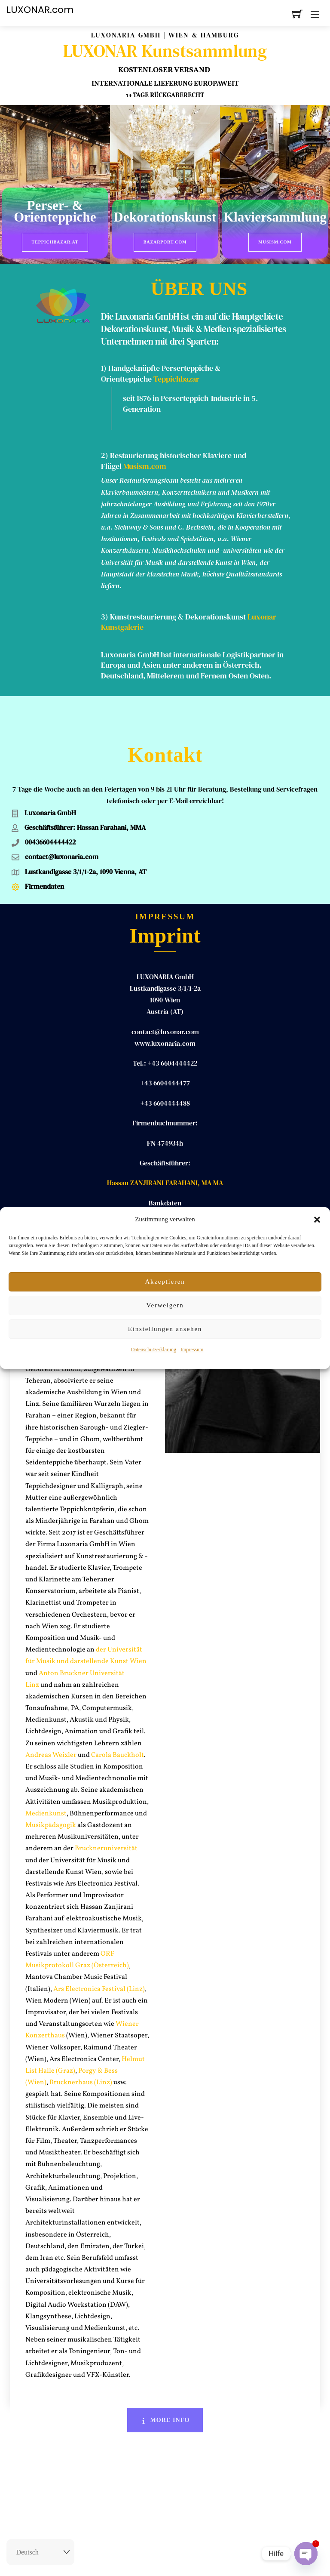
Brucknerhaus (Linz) (80, 2043)
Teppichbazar (176, 374)
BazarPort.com (165, 242)
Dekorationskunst (165, 218)
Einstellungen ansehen (165, 1328)
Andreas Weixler (50, 1716)
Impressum (191, 1350)
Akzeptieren (165, 1281)
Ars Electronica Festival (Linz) (99, 1950)
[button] (317, 1219)
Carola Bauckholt (117, 1716)
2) (105, 451)
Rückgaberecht (119, 2561)
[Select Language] (40, 2552)
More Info (165, 2381)
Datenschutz (214, 2561)
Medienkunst (46, 1774)
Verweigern (164, 1305)
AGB (186, 2561)
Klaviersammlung (275, 218)
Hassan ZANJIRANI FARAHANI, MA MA (165, 1144)
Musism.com (274, 242)
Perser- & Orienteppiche (55, 212)
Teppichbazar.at (55, 242)
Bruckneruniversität (106, 1810)
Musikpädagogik (50, 1786)
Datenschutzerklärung (153, 1350)
